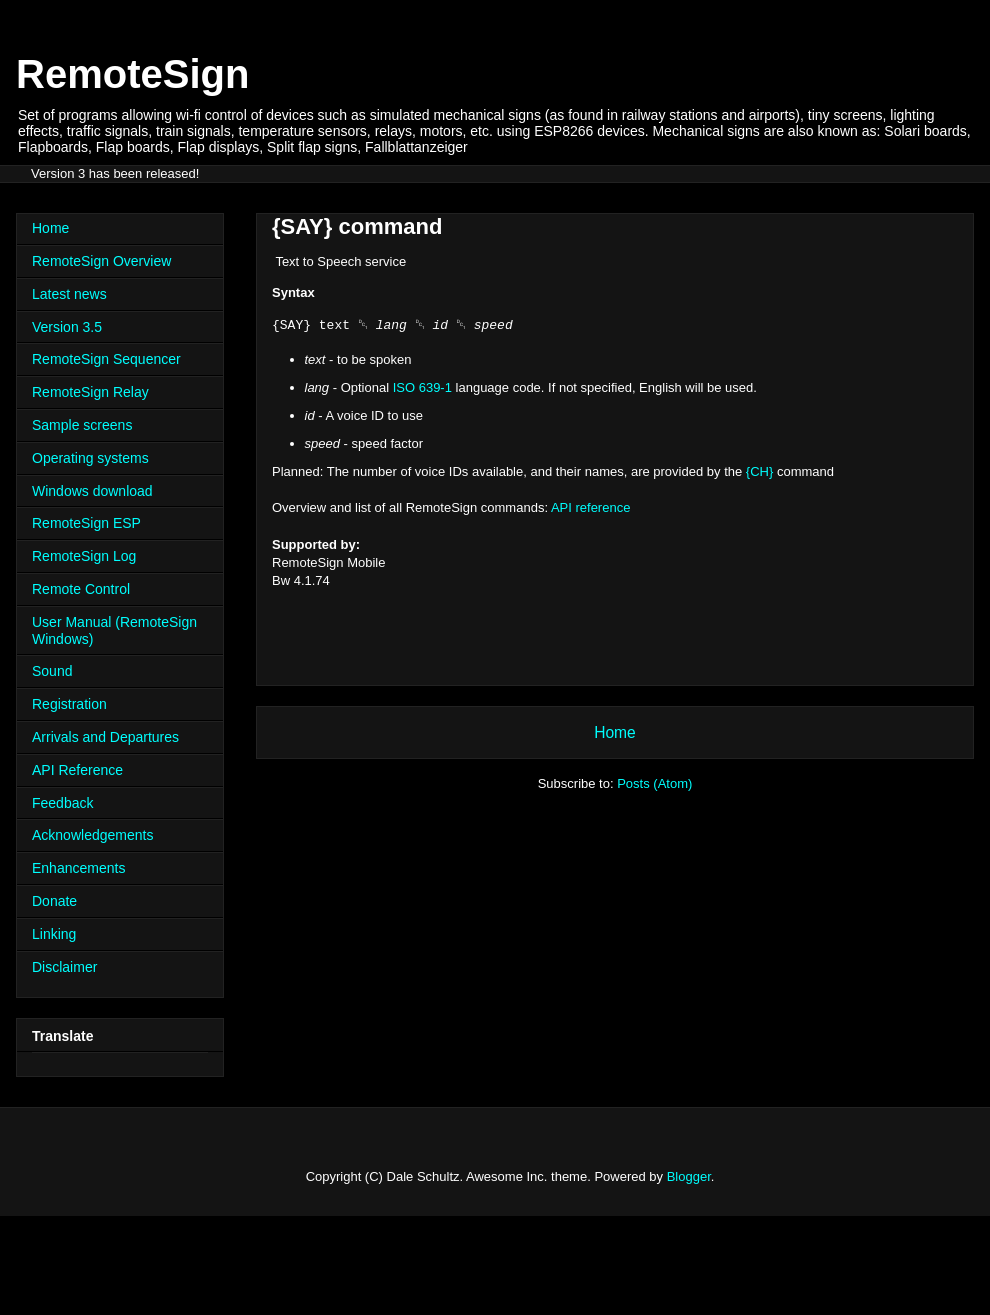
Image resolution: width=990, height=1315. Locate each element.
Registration (69, 704)
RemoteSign (132, 74)
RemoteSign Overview (101, 261)
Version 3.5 (67, 327)
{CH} (759, 471)
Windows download (92, 491)
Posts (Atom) (654, 783)
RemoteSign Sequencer (106, 359)
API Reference (77, 770)
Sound (52, 671)
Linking (54, 934)
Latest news (69, 294)
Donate (54, 901)
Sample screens (82, 425)
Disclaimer (64, 967)
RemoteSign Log (84, 556)
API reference (591, 507)
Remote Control (81, 589)
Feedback (62, 803)
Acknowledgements (92, 835)
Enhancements (78, 868)
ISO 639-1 (422, 387)
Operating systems (90, 458)
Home (615, 732)
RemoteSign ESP (86, 523)
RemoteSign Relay (90, 392)
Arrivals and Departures (105, 737)
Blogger (689, 1176)
